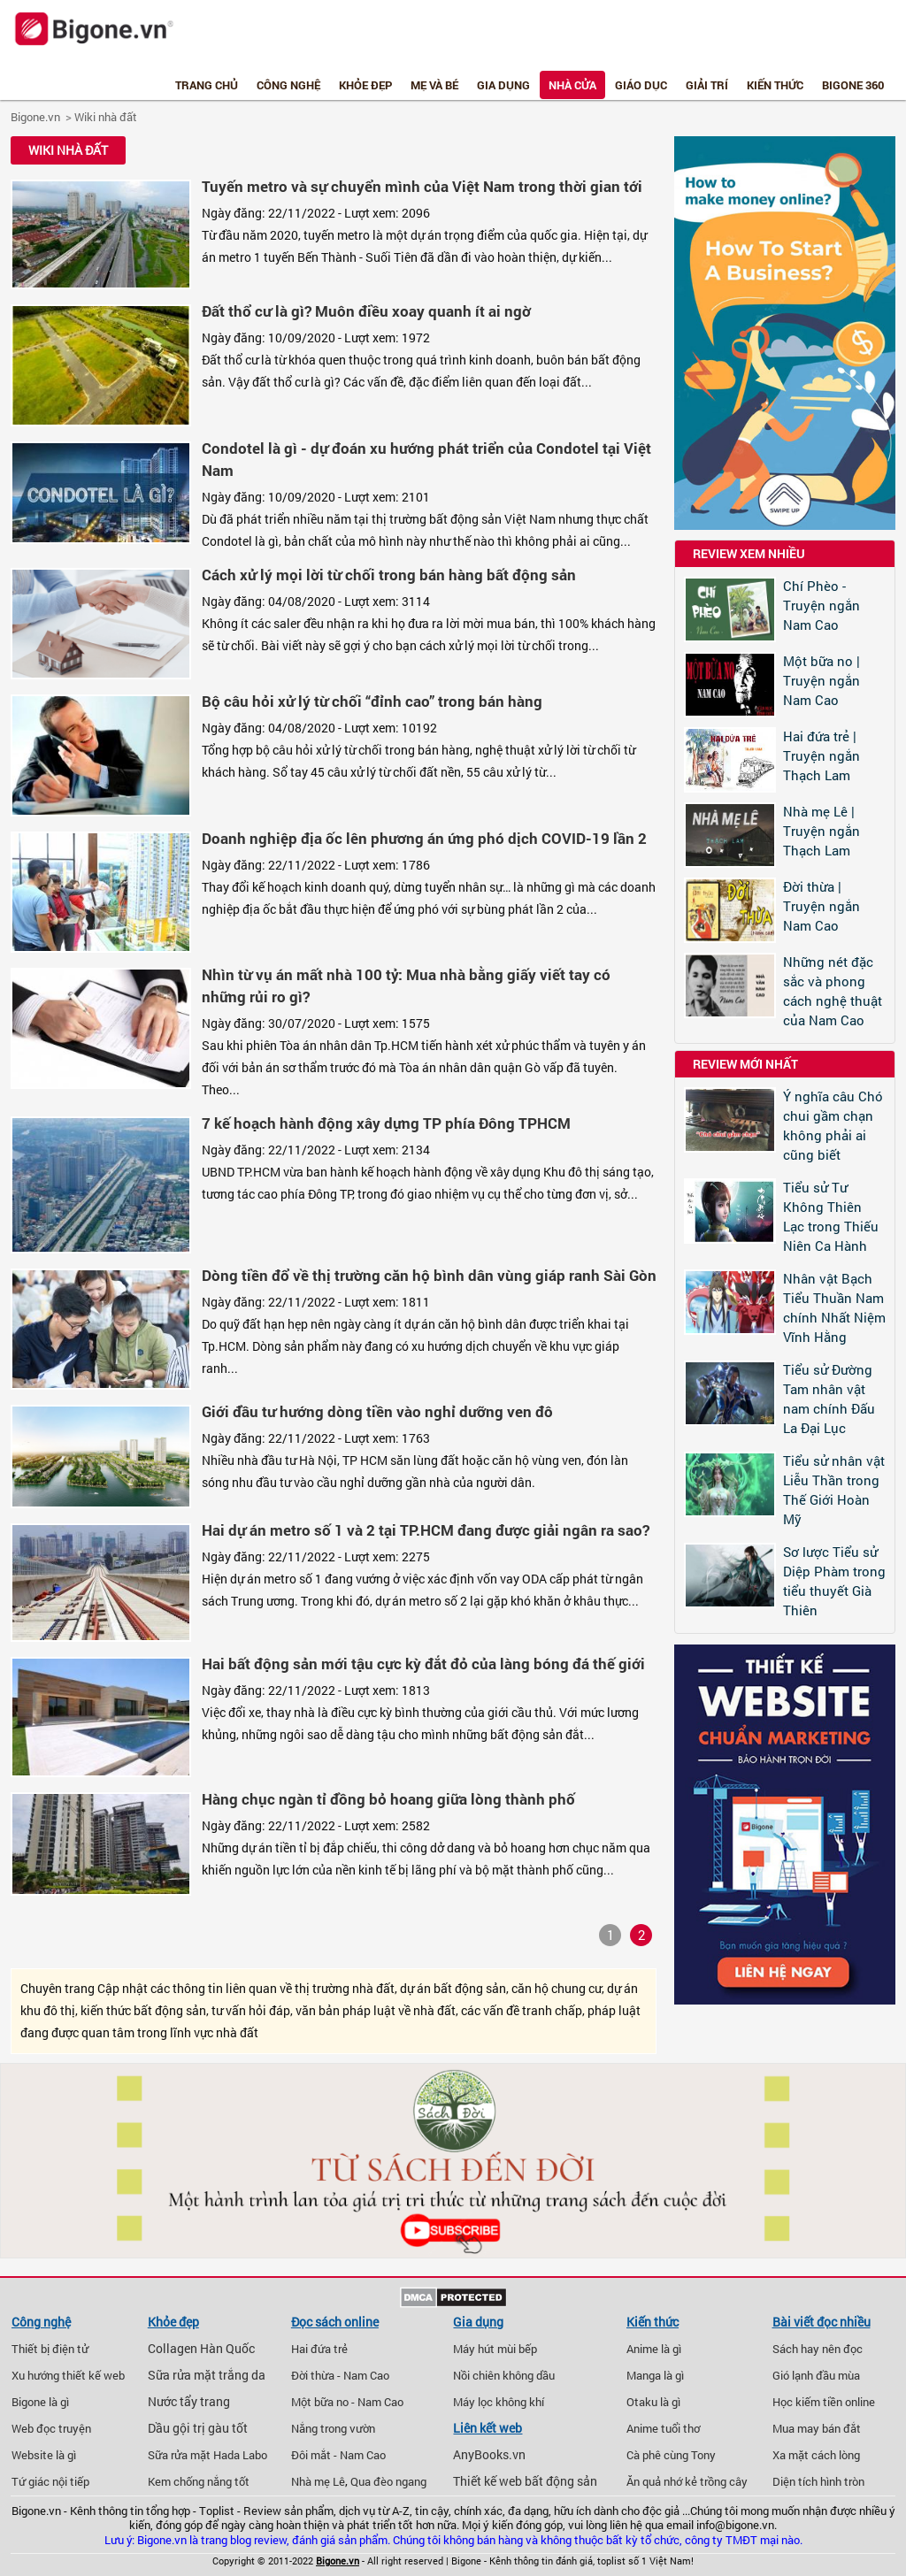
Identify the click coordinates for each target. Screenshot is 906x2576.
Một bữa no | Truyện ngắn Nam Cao (821, 680)
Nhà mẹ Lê (318, 2481)
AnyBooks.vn (489, 2455)
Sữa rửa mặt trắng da (206, 2375)
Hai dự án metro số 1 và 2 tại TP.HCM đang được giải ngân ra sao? (425, 1530)
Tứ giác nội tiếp (50, 2481)
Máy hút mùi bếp (495, 2349)
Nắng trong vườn (333, 2428)
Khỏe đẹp (365, 85)
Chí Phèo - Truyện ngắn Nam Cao (821, 605)
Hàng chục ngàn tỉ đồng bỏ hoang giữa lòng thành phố (388, 1799)
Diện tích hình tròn (818, 2481)
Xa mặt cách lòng (816, 2455)
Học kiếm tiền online (823, 2402)
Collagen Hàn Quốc (201, 2349)
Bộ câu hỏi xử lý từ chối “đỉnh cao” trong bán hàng (372, 701)
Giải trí (707, 85)
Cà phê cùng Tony (671, 2455)
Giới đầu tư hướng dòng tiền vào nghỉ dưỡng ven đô (377, 1411)
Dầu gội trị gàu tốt (198, 2428)
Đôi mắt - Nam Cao (338, 2455)
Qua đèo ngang (388, 2481)
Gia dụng (503, 85)
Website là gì (44, 2455)
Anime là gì (653, 2349)
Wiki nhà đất (105, 117)
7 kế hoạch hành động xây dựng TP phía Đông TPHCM (386, 1123)
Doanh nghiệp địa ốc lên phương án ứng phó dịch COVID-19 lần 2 (424, 838)
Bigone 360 (853, 85)
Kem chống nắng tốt (199, 2481)
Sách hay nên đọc (817, 2349)
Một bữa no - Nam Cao (347, 2402)
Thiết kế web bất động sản (525, 2481)
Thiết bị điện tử (50, 2349)
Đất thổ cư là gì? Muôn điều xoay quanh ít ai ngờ (366, 311)
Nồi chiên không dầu (504, 2375)
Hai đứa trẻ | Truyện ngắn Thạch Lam (821, 755)
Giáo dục (641, 85)
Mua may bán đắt (816, 2428)
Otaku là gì (653, 2402)
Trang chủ (206, 85)
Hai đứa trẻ (319, 2349)
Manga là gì (655, 2375)
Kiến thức (775, 85)
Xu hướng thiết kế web (68, 2375)
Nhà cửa (572, 85)
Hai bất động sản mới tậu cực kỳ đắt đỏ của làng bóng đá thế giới (423, 1663)
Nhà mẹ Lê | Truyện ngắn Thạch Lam (821, 830)
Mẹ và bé (434, 85)
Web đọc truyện (51, 2428)
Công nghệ (288, 85)
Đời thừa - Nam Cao (340, 2375)
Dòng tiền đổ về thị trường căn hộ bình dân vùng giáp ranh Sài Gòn (429, 1275)
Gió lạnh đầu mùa (816, 2375)
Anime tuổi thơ (663, 2428)
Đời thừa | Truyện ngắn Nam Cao (821, 906)
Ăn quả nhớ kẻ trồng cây (687, 2481)
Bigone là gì (40, 2402)
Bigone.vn (35, 117)
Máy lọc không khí (498, 2402)
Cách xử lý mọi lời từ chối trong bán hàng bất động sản (389, 574)
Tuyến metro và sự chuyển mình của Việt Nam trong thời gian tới (422, 186)
